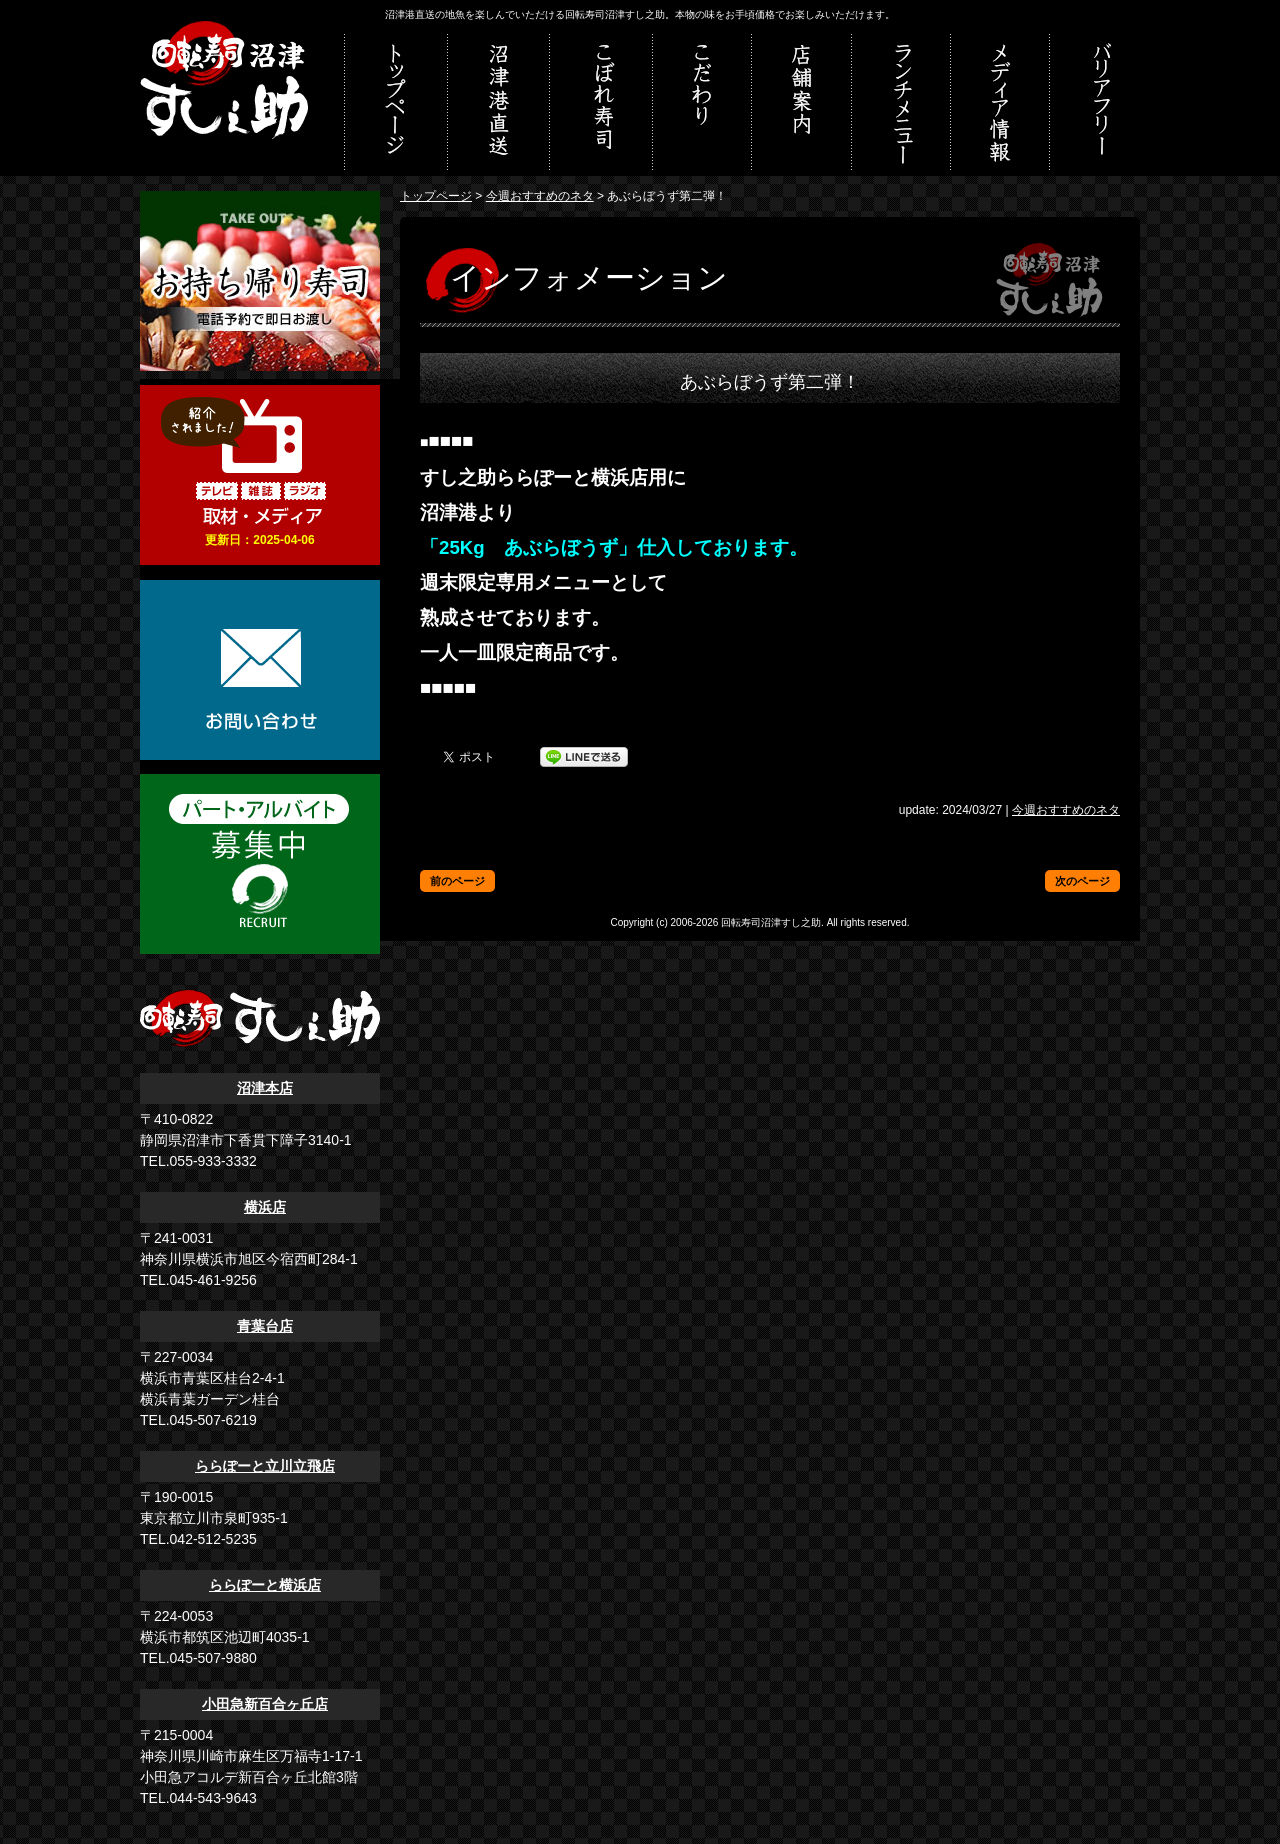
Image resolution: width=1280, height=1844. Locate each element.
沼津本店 (265, 1088)
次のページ (1082, 881)
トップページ (436, 196)
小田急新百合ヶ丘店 (265, 1704)
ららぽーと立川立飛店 (265, 1466)
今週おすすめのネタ (540, 196)
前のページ (457, 881)
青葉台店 (265, 1326)
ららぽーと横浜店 (265, 1585)
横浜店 (265, 1207)
